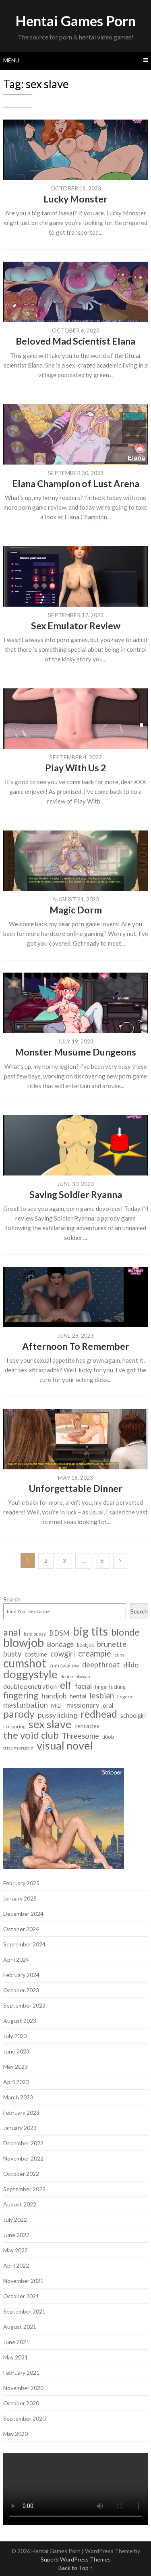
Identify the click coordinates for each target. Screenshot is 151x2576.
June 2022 (16, 2234)
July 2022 (15, 2219)
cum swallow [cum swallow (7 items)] (64, 1665)
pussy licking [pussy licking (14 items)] (57, 1715)
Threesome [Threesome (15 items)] (80, 1736)
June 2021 (16, 2341)
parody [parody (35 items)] (19, 1714)
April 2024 (16, 1959)
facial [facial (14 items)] (83, 1686)
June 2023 (16, 2051)
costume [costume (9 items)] (36, 1654)
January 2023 (20, 2127)
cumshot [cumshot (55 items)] (24, 1663)
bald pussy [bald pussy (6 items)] (35, 1634)
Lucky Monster (75, 199)
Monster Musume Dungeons (75, 1052)
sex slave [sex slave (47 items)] (50, 1724)
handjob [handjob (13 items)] (53, 1696)
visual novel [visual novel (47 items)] (65, 1745)
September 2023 (24, 2005)
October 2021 (21, 2296)
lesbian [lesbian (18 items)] (101, 1695)
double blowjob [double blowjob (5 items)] (75, 1676)
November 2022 (23, 2158)
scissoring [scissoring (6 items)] (14, 1726)
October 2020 (21, 2403)
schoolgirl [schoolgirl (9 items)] (133, 1715)
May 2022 (15, 2250)
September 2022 (24, 2189)
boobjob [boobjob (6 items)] (85, 1645)
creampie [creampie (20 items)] (94, 1653)
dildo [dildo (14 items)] (131, 1665)
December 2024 (23, 1913)
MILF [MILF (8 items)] (57, 1705)
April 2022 (16, 2265)
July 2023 (15, 2036)
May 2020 (15, 2433)
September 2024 (24, 1944)
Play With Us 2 (75, 767)
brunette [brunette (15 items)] (111, 1644)
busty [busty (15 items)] (12, 1654)
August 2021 (19, 2326)
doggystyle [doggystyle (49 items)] (30, 1674)
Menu (11, 60)
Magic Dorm (76, 909)
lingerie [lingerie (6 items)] (125, 1697)
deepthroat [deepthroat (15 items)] (101, 1665)
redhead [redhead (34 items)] (99, 1714)
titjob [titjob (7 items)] (108, 1736)
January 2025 (20, 1898)
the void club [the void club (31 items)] (31, 1735)
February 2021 (21, 2372)
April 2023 (16, 2081)
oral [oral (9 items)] (108, 1705)
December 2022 (23, 2143)
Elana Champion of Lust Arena (75, 483)
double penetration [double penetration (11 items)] (30, 1686)
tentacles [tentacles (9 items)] (87, 1726)
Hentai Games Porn (75, 20)
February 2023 (21, 2112)
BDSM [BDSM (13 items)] (59, 1633)
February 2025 (21, 1883)
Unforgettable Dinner (75, 1488)
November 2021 (23, 2280)
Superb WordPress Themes (76, 2559)
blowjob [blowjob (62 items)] (23, 1642)
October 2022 (21, 2173)
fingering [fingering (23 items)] (20, 1695)
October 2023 (21, 1990)
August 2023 (19, 2020)
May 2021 (15, 2357)
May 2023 (15, 2066)
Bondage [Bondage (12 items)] (60, 1644)
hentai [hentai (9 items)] (78, 1696)
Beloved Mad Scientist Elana (75, 341)
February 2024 (21, 1974)
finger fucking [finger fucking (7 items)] (110, 1687)
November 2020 (23, 2387)
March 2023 (18, 2097)
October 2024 (21, 1928)
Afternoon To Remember (75, 1346)
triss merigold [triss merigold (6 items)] (18, 1748)
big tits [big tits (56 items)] (90, 1631)
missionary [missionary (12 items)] (82, 1705)
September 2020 (24, 2418)
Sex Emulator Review (75, 625)
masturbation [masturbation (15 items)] (25, 1705)
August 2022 (19, 2204)
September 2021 (24, 2311)
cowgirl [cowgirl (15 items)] (62, 1654)
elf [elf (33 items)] (66, 1685)
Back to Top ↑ (75, 2567)
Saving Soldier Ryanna (75, 1194)
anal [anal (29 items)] (12, 1632)
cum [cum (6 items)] (119, 1655)
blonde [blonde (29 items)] (125, 1632)
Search (12, 1599)
